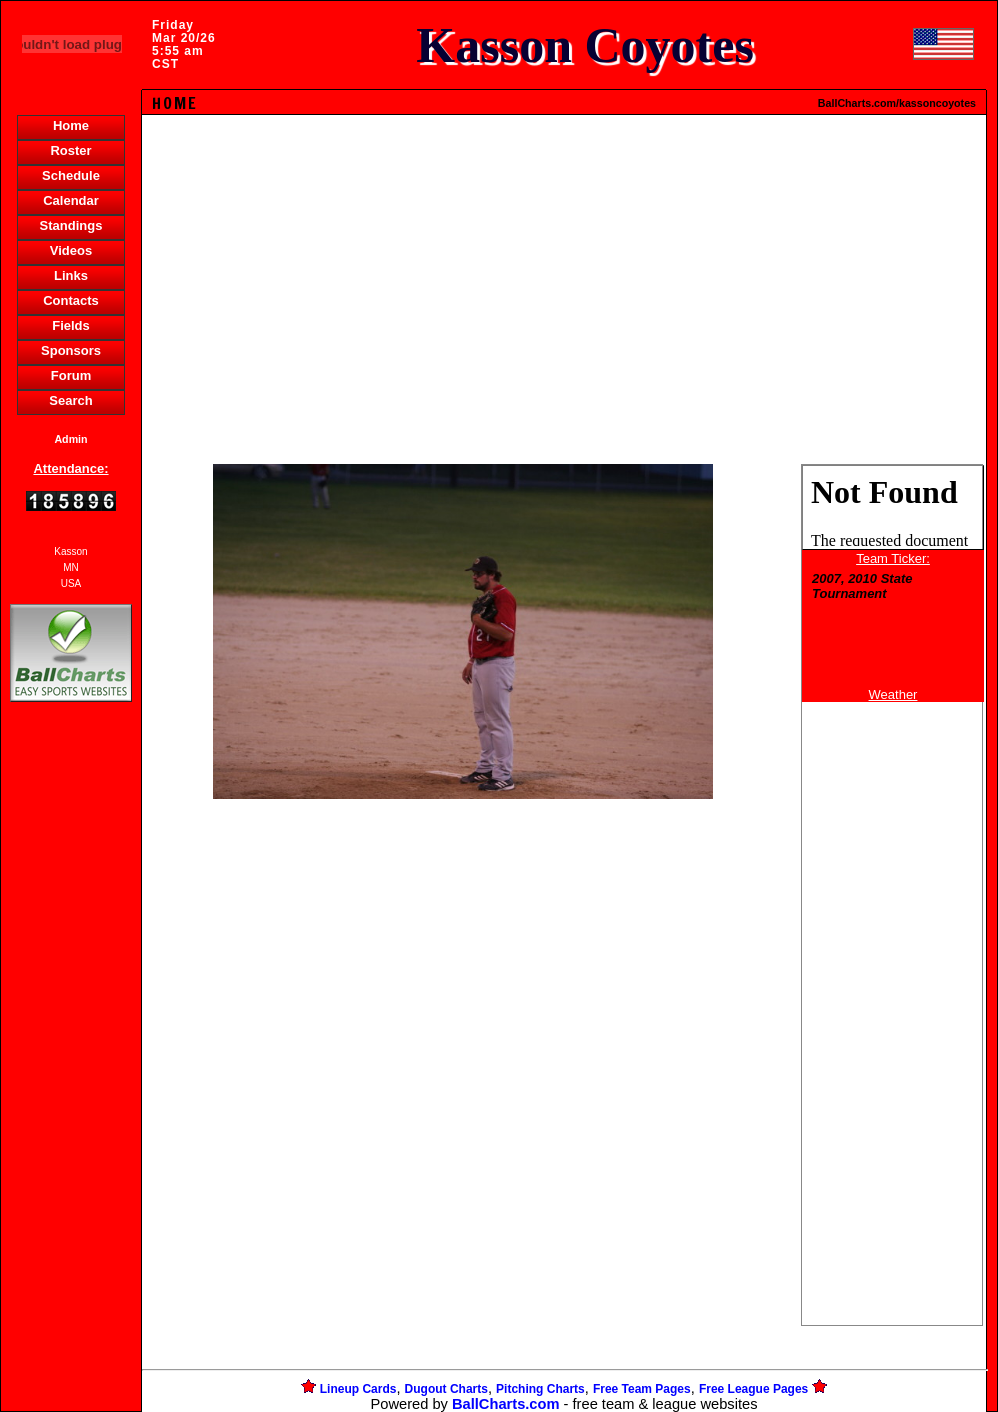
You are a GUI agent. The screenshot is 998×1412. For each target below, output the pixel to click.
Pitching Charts (540, 1389)
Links (71, 275)
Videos (71, 250)
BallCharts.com (506, 1404)
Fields (71, 325)
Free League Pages (753, 1389)
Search (70, 400)
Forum (71, 375)
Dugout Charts (446, 1389)
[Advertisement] (71, 1051)
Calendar (71, 200)
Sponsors (71, 350)
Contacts (71, 300)
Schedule (71, 175)
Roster (70, 150)
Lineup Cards (358, 1389)
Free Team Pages (642, 1389)
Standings (71, 225)
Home (71, 125)
